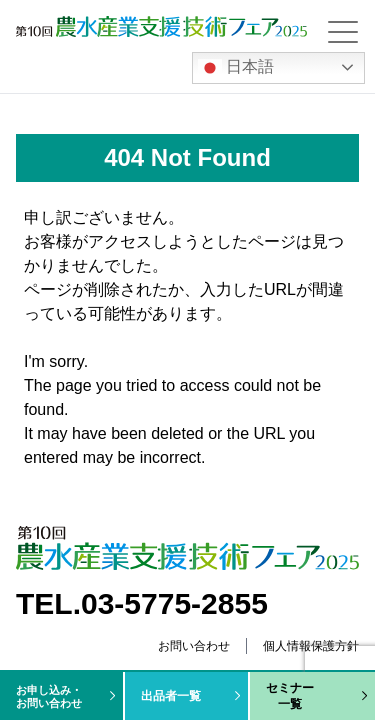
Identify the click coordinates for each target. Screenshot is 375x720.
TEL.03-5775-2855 (142, 603)
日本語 (236, 68)
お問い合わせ (194, 646)
